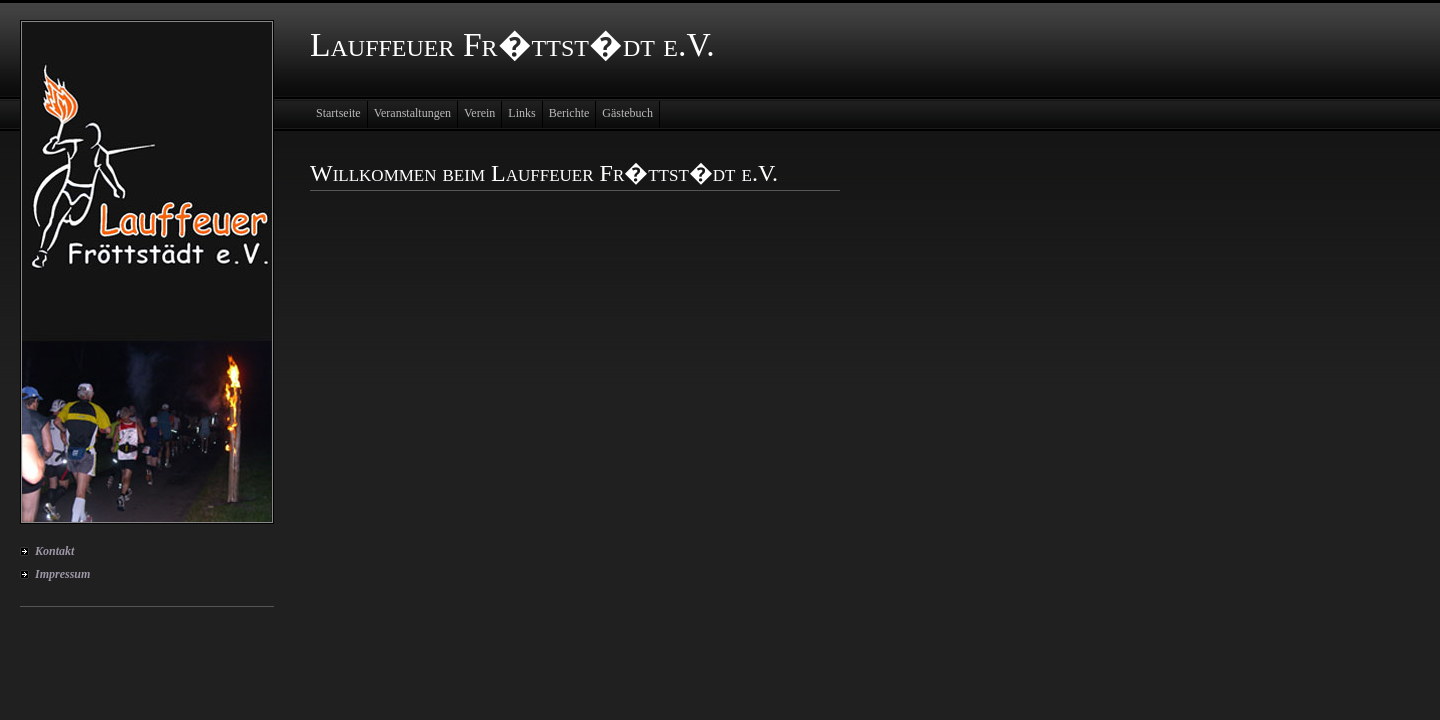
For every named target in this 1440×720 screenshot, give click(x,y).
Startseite (338, 113)
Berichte (569, 113)
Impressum (62, 574)
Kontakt (54, 551)
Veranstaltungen (412, 113)
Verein (479, 113)
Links (521, 113)
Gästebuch (627, 113)
